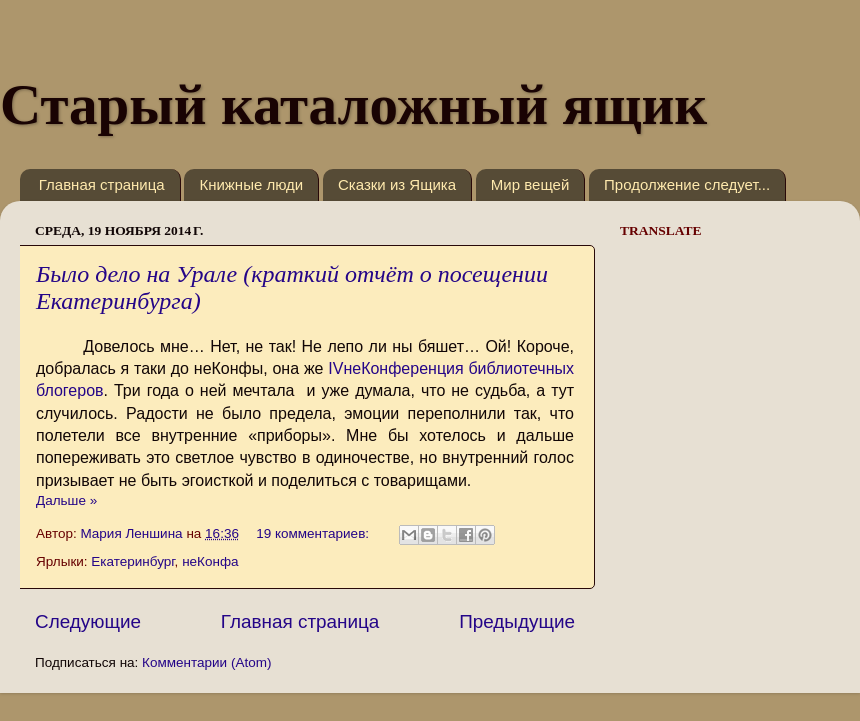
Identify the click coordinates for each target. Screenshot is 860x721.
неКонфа (210, 561)
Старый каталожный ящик (353, 104)
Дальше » (66, 500)
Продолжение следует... (687, 184)
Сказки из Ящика (397, 184)
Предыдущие (517, 621)
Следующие (88, 621)
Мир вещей (530, 184)
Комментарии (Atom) (206, 662)
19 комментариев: (314, 533)
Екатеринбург (132, 561)
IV (335, 368)
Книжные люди (251, 184)
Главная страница (102, 184)
